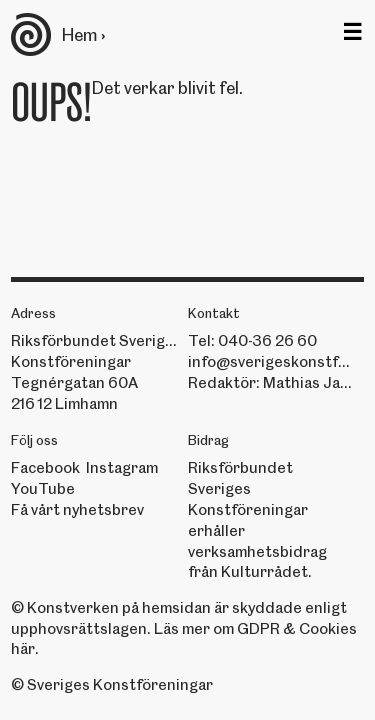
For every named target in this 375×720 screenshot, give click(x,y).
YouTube (43, 489)
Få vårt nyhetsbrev (77, 510)
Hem (79, 35)
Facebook (45, 468)
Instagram (122, 468)
